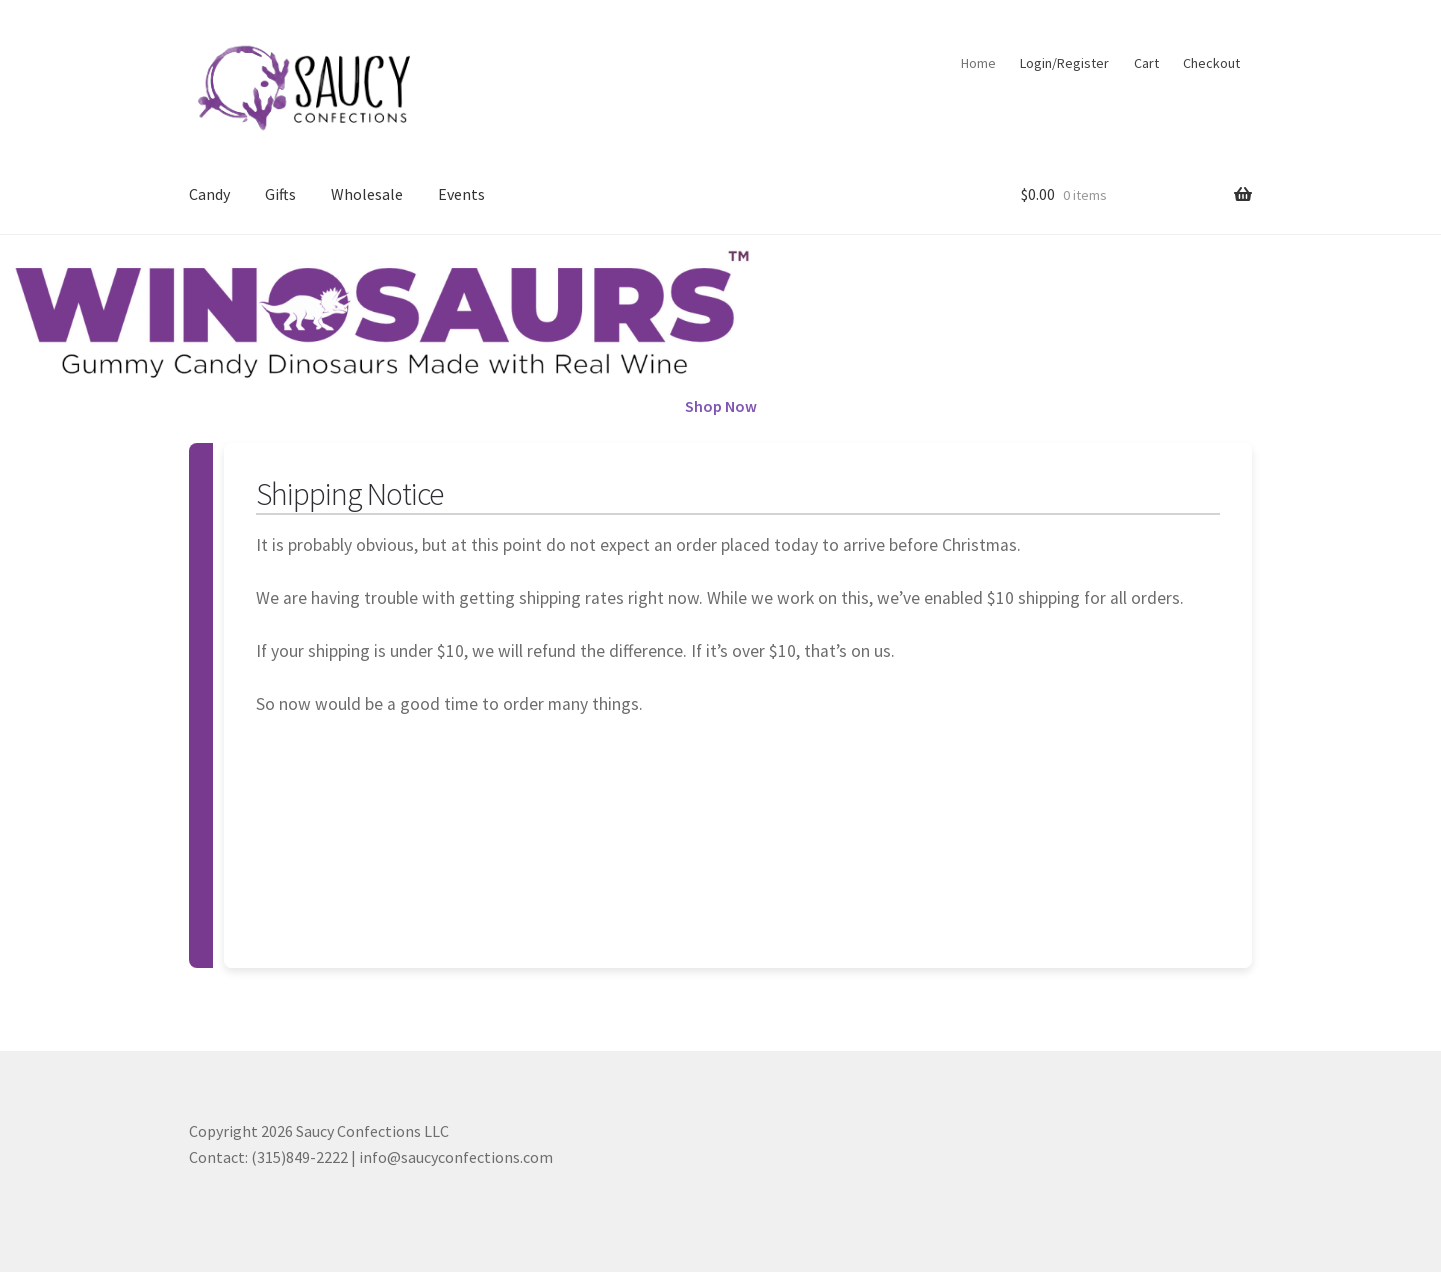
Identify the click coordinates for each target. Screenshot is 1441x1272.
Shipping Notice (349, 494)
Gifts (280, 194)
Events (461, 194)
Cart (1146, 63)
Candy (209, 194)
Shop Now (721, 406)
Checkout (1211, 63)
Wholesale (367, 194)
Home (978, 63)
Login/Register (1064, 63)
